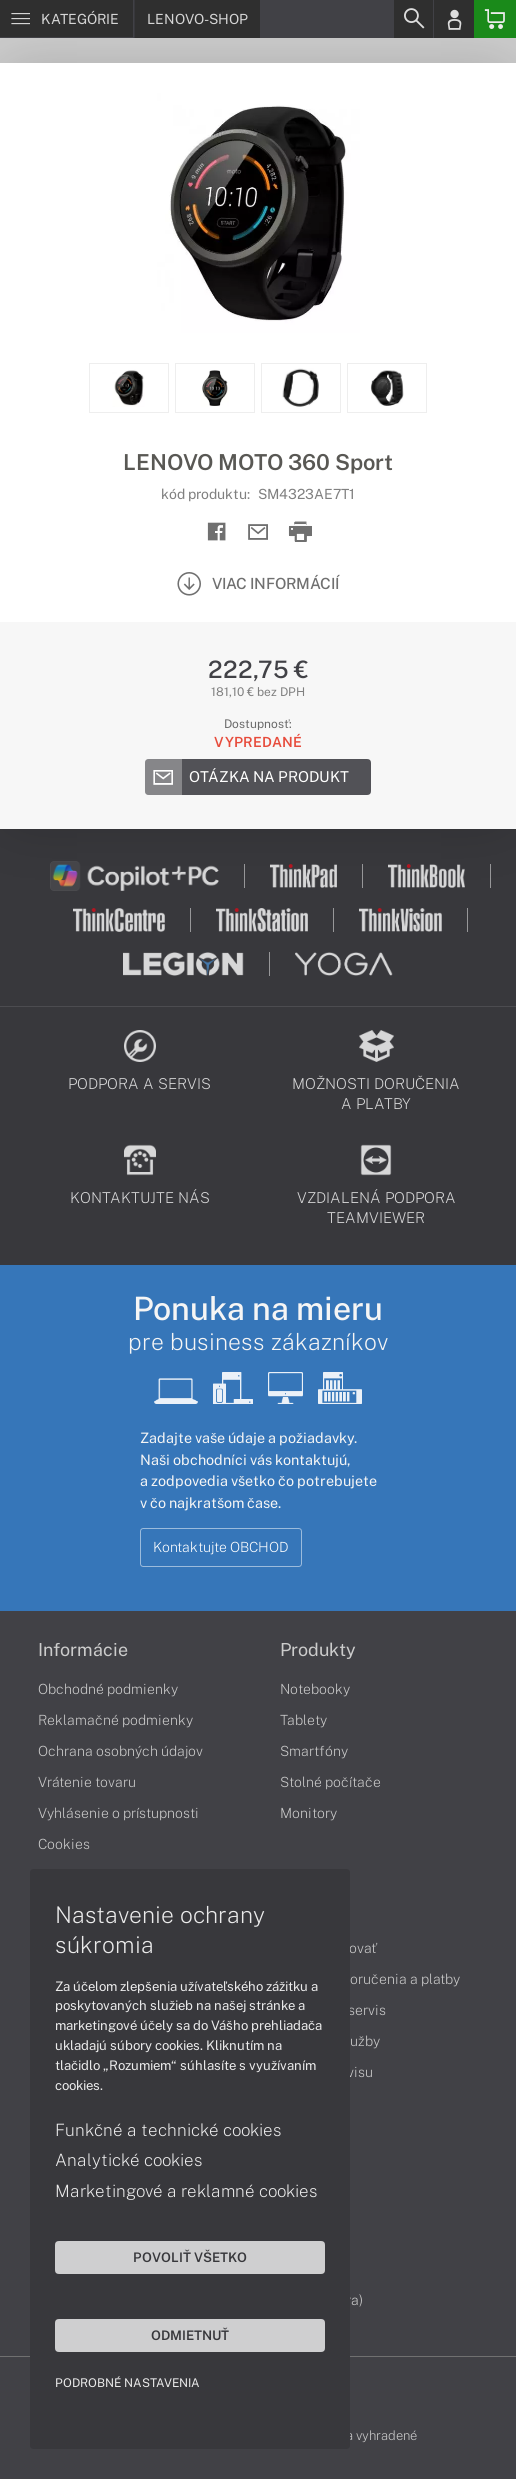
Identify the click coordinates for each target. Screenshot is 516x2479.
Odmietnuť (190, 2335)
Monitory (308, 1813)
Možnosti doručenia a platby (370, 1979)
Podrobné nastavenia (127, 2383)
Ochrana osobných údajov (120, 1751)
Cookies (64, 1844)
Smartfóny (314, 1751)
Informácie (83, 1650)
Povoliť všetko (190, 2257)
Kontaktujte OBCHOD (221, 1547)
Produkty (318, 1650)
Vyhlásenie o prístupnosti (118, 1813)
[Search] (413, 19)
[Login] (454, 19)
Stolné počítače (330, 1782)
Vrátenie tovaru (87, 1782)
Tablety (303, 1720)
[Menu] (66, 19)
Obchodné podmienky (108, 1689)
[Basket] (495, 19)
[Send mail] (258, 532)
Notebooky (315, 1689)
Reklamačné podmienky (115, 1720)
